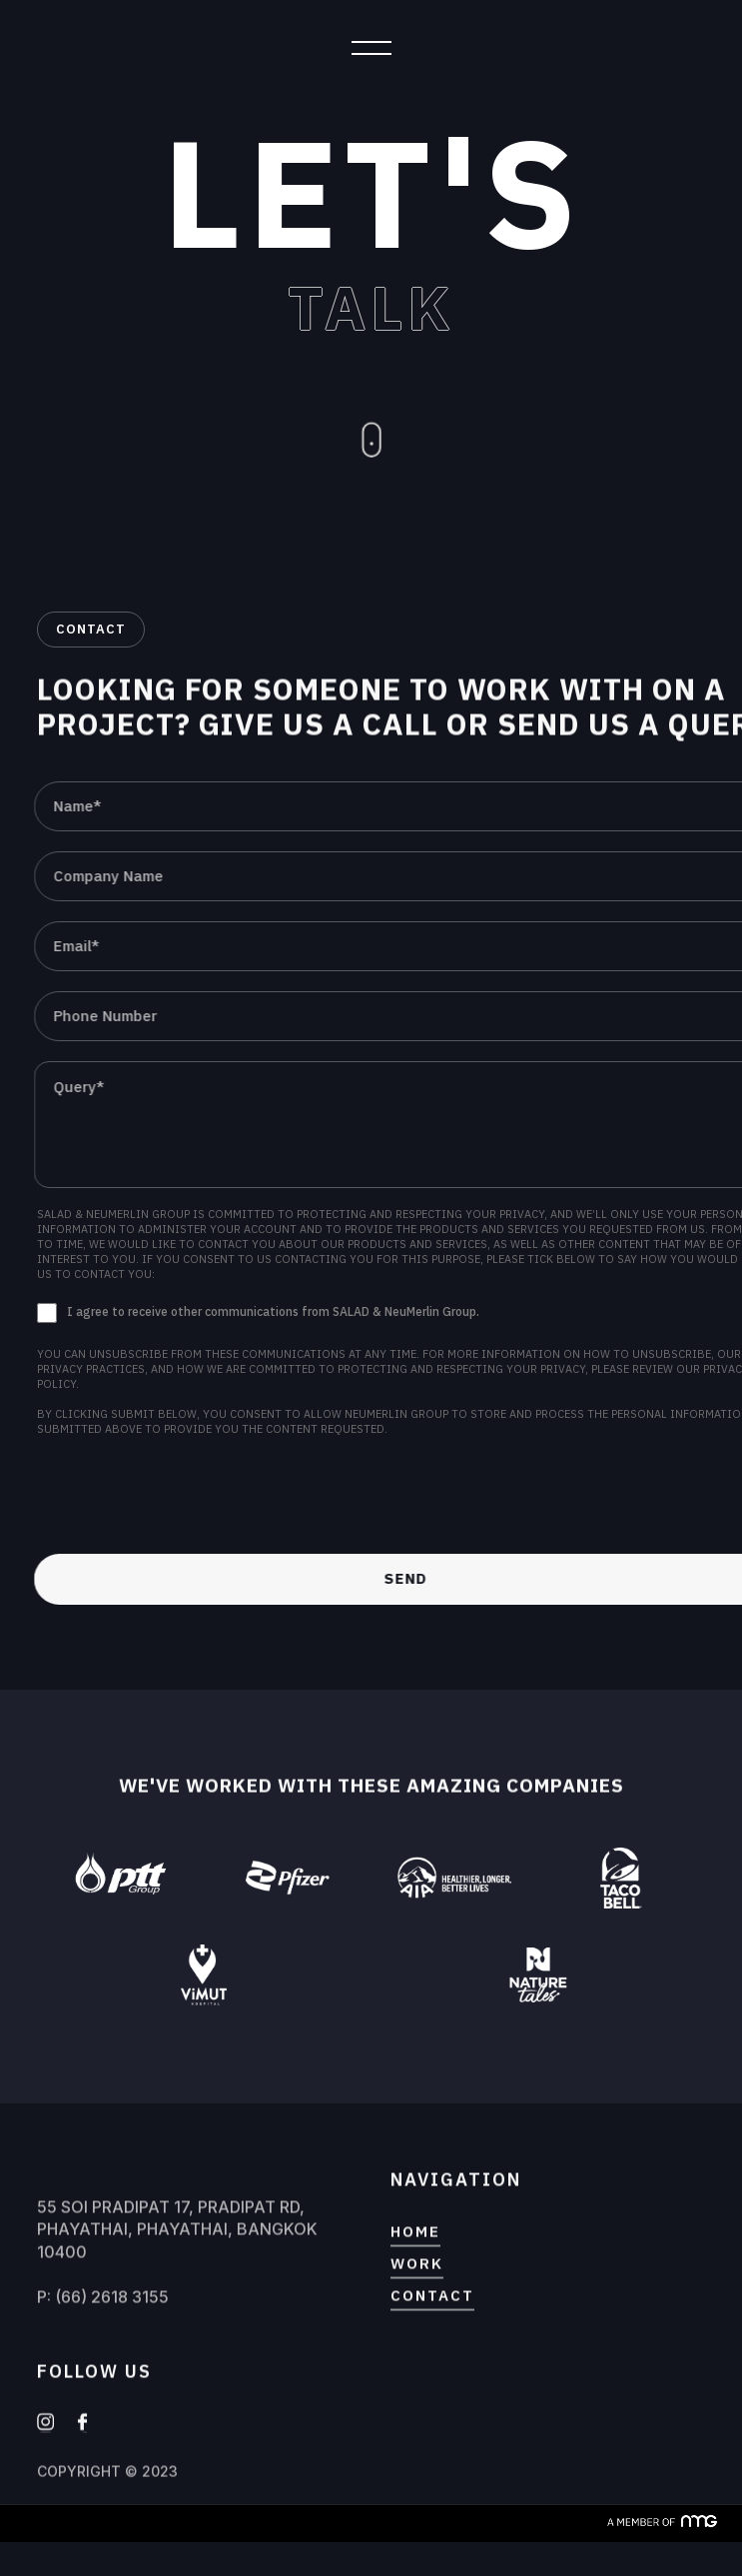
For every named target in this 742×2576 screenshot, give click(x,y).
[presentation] (189, 1497)
